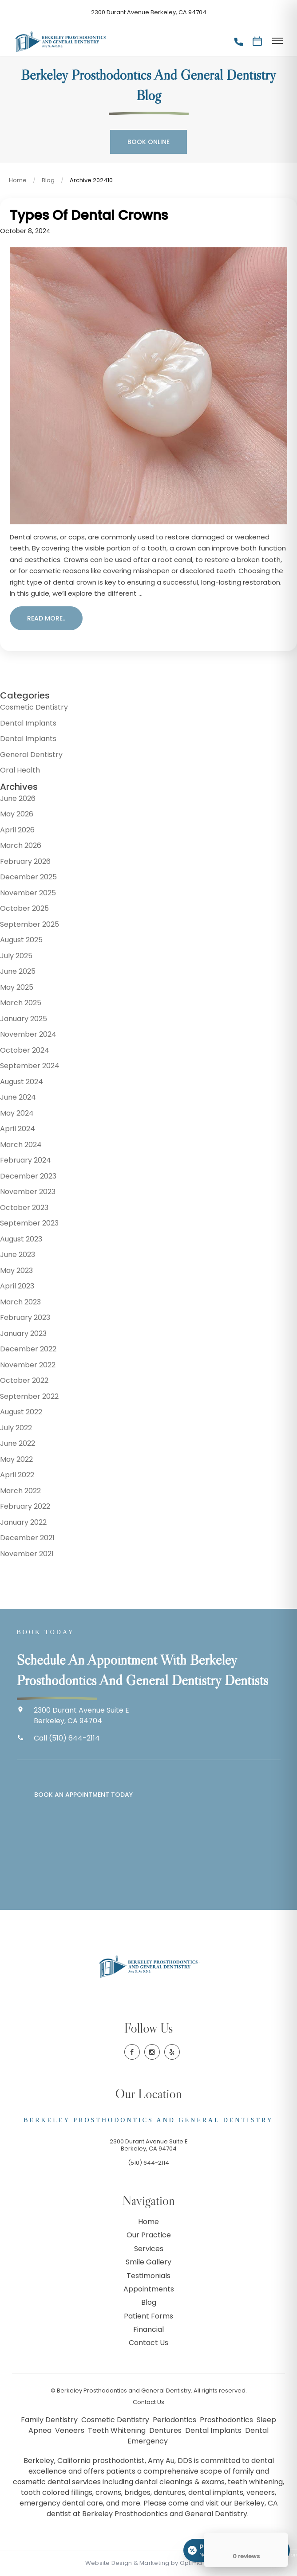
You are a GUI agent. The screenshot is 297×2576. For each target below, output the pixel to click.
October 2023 (24, 1207)
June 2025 (18, 971)
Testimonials (148, 2276)
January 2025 (23, 1019)
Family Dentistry (50, 2420)
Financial (148, 2329)
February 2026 (25, 861)
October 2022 (24, 1380)
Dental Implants (28, 723)
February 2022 (25, 1506)
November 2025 (28, 893)
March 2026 (20, 845)
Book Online (148, 141)
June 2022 (17, 1443)
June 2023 (17, 1254)
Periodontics (175, 2420)
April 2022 (17, 1475)
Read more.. (46, 618)
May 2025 (16, 987)
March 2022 (20, 1491)
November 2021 (27, 1554)
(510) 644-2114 (148, 2162)
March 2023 (20, 1302)
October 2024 (24, 1050)
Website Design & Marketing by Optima (143, 2563)
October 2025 (24, 908)
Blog (48, 180)
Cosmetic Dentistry (34, 707)
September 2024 (29, 1066)
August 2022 (21, 1412)
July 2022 (16, 1428)
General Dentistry (31, 754)
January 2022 (23, 1522)
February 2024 (25, 1160)
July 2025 (16, 956)
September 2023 (29, 1223)
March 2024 (21, 1145)
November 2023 (27, 1192)
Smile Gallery (148, 2262)
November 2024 (28, 1034)
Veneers (70, 2430)
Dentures (166, 2430)
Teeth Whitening (117, 2430)
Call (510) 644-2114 (67, 1738)
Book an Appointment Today (83, 1794)
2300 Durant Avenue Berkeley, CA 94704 (148, 12)
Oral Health (20, 770)
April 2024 (17, 1129)
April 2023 (17, 1286)
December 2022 (28, 1349)
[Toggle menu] (277, 41)
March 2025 (20, 1003)
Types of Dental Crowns (89, 215)
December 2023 (28, 1176)
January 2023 (23, 1333)
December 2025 (28, 877)
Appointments (148, 2289)
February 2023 (25, 1317)
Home (18, 180)
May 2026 (16, 814)
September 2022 (29, 1396)
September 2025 (29, 924)
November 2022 (27, 1365)
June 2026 (18, 798)
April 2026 (17, 830)
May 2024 (17, 1113)
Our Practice (149, 2235)
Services (148, 2249)
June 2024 (18, 1097)
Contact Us (148, 2343)
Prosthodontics (227, 2420)
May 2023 (16, 1270)
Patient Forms (148, 2316)
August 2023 (21, 1239)
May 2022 (16, 1459)
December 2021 (27, 1538)
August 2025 (21, 940)
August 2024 (21, 1082)
